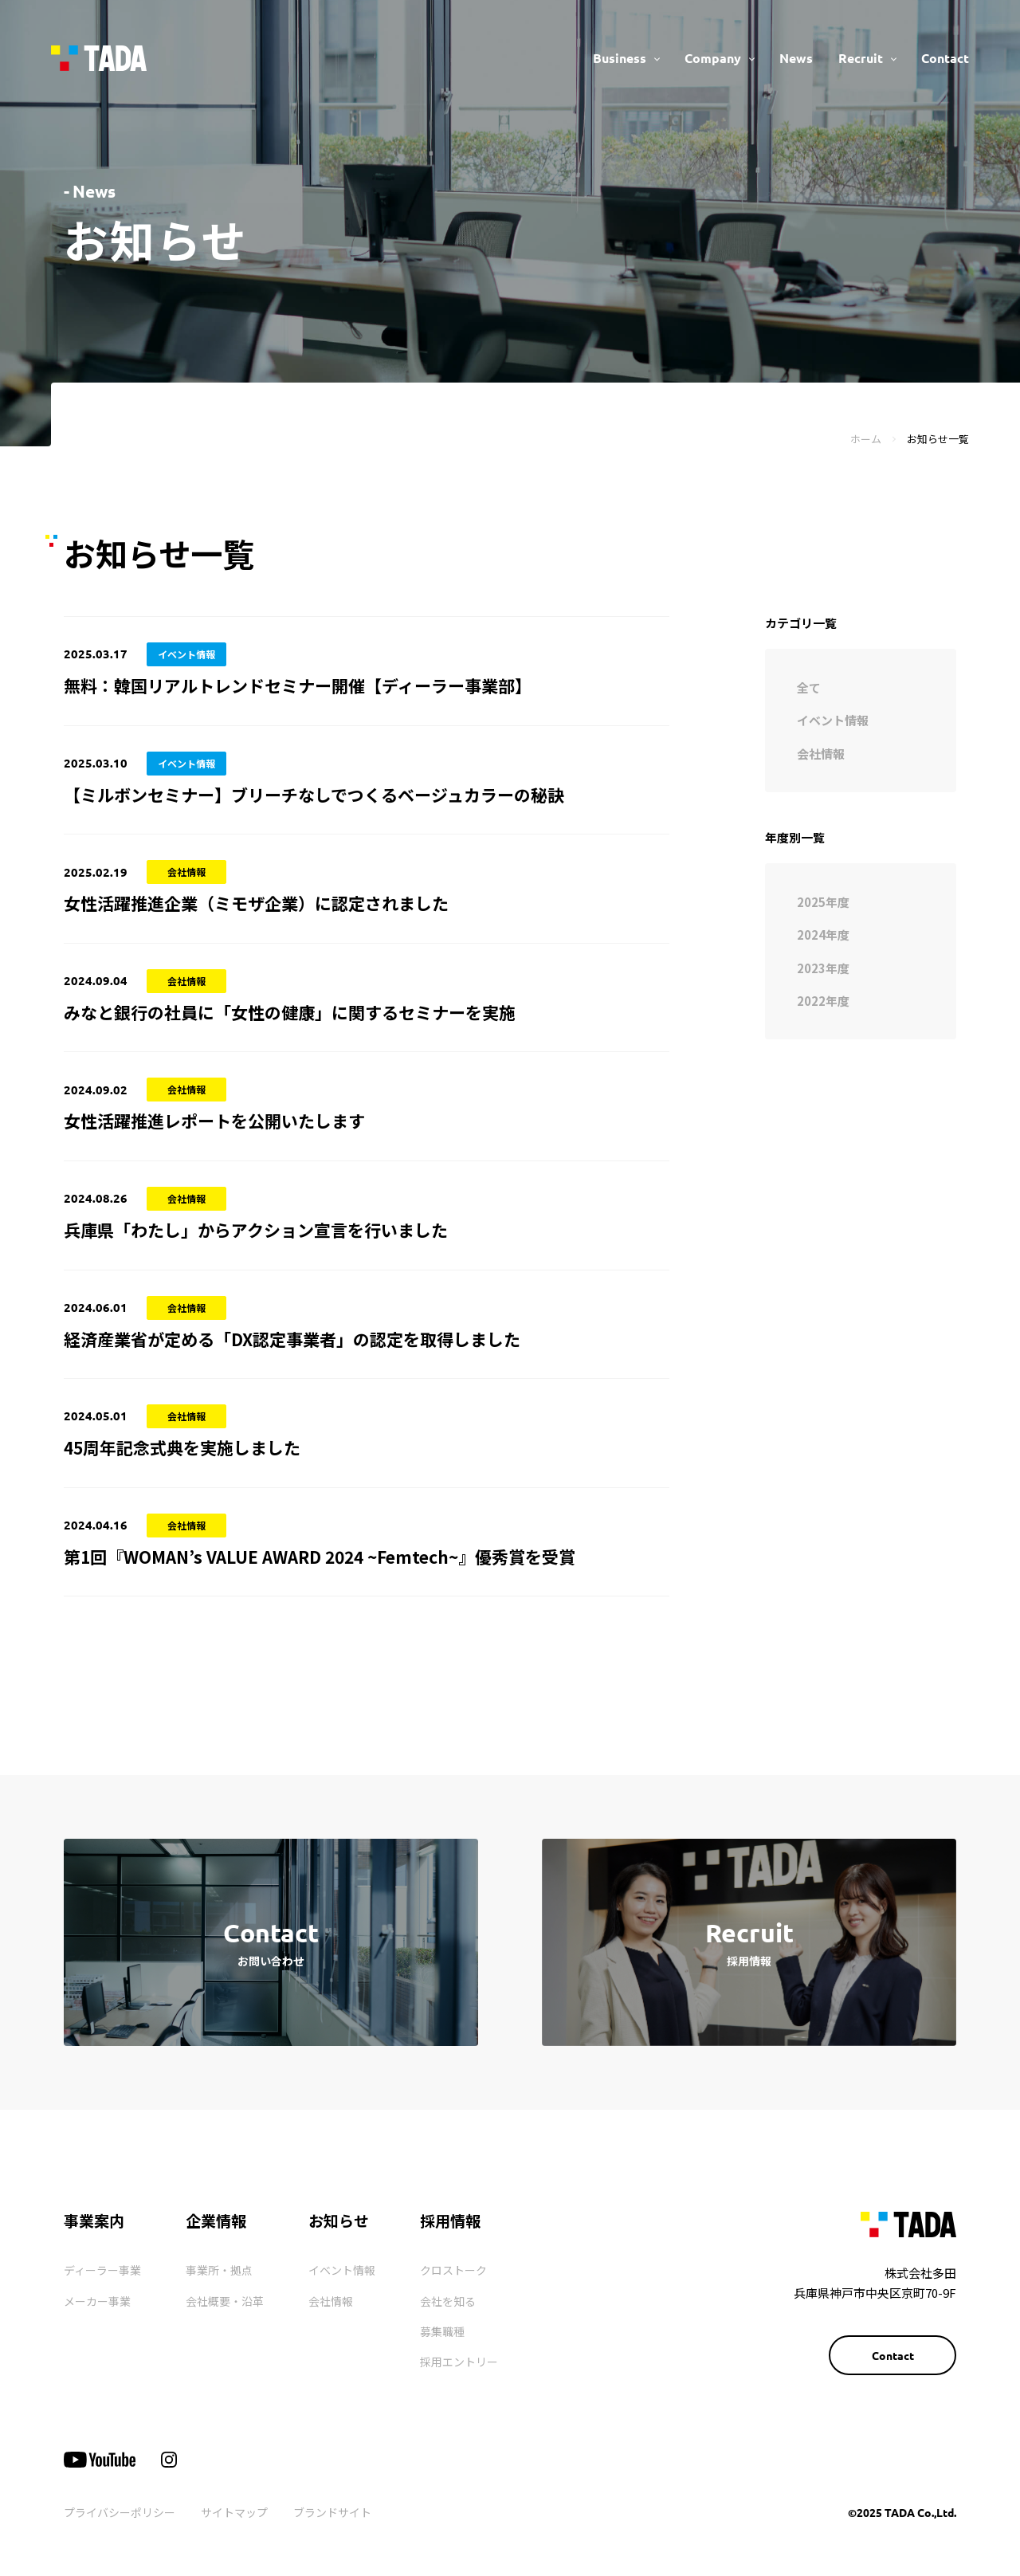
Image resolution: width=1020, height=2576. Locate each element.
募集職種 (442, 2331)
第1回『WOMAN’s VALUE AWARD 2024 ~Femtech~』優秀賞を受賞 (319, 1557)
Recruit (860, 57)
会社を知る (448, 2301)
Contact (945, 57)
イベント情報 (341, 2270)
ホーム (865, 438)
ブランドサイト (332, 2512)
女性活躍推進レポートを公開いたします (214, 1121)
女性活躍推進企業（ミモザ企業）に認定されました (256, 903)
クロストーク (453, 2270)
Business (619, 57)
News (796, 57)
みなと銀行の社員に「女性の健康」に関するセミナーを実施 (290, 1012)
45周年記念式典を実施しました (182, 1447)
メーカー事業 (97, 2301)
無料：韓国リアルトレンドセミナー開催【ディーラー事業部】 (298, 685)
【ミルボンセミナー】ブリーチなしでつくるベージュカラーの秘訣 (314, 795)
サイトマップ (234, 2512)
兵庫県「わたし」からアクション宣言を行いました (256, 1230)
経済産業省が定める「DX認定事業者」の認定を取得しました (292, 1339)
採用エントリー (459, 2362)
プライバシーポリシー (119, 2512)
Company (713, 57)
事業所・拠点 (219, 2270)
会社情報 (330, 2301)
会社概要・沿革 (225, 2301)
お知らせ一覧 (938, 438)
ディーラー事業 (102, 2270)
